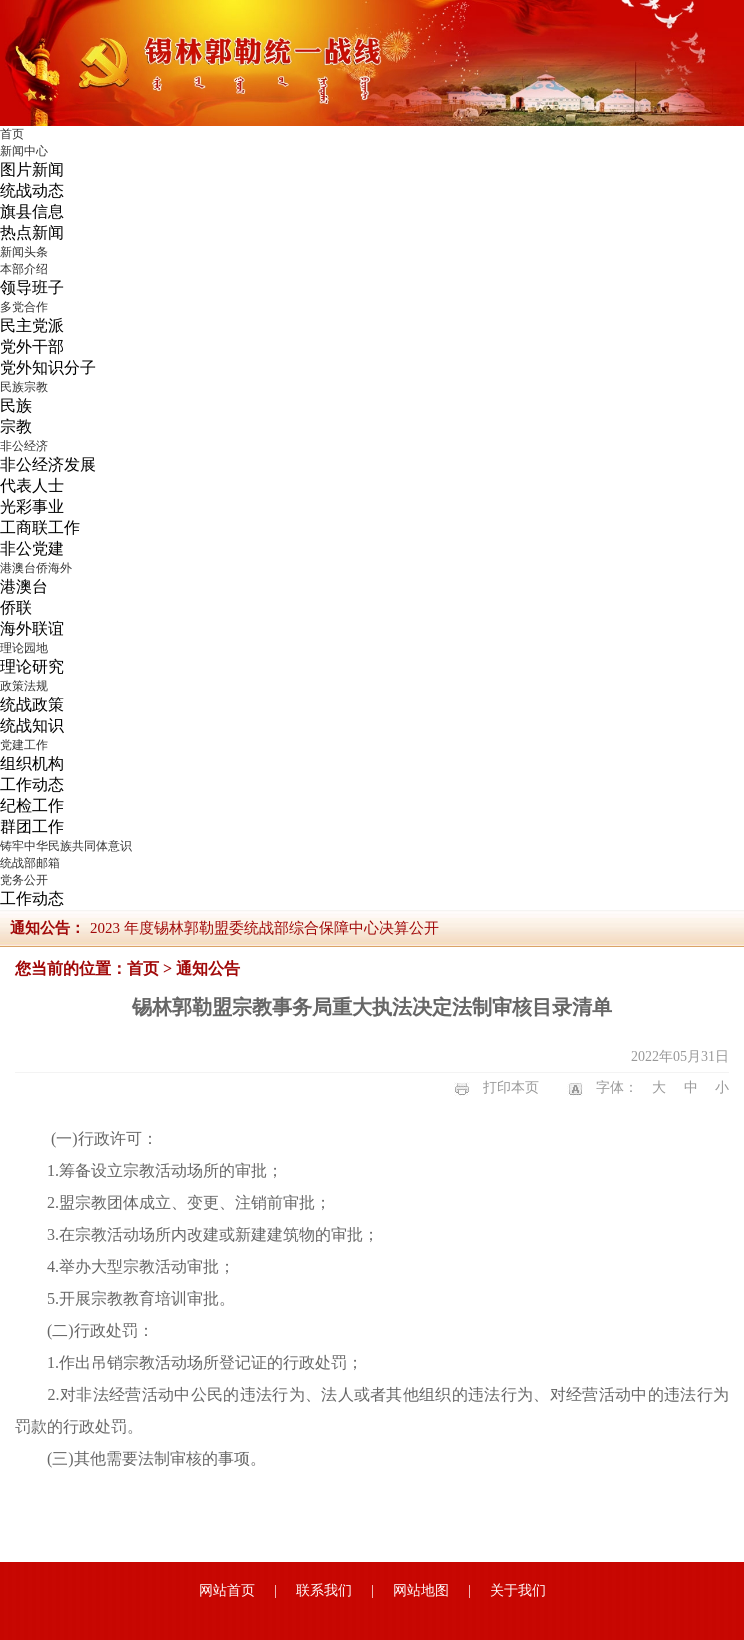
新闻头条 (24, 252)
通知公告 (208, 968)
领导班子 (32, 287)
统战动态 (32, 190)
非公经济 (24, 446)
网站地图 (421, 1590)
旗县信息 (32, 211)
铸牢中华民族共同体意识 (66, 846)
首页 (12, 134)
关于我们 (518, 1590)
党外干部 (32, 346)
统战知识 (32, 725)
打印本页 (511, 1087)
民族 (16, 405)
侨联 (16, 607)
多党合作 (24, 307)
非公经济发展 (48, 464)
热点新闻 (32, 232)
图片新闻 (32, 169)
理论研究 (32, 666)
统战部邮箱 (30, 863)
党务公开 (24, 880)
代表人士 (32, 485)
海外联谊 (32, 628)
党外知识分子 (48, 367)
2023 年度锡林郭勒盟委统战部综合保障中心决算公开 (264, 928)
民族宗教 (24, 387)
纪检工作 (32, 805)
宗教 (16, 426)
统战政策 (32, 704)
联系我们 (324, 1590)
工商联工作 (40, 527)
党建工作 (24, 745)
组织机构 (32, 763)
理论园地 (24, 648)
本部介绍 (24, 269)
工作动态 (32, 784)
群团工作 (32, 826)
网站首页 (227, 1590)
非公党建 (32, 548)
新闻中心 (24, 151)
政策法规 (24, 686)
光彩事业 (32, 506)
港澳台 (24, 586)
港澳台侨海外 (36, 568)
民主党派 (32, 325)
